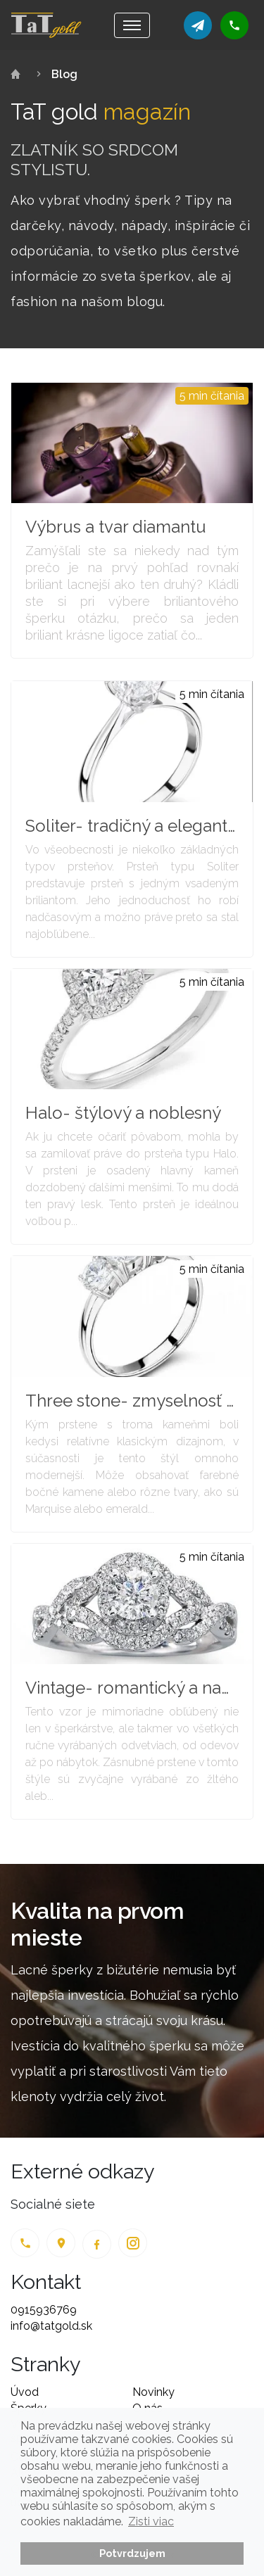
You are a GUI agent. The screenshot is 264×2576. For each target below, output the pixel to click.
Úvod (25, 2392)
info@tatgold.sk (51, 2326)
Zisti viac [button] (151, 2521)
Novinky (153, 2392)
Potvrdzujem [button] (132, 2553)
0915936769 (44, 2309)
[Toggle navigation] (132, 25)
